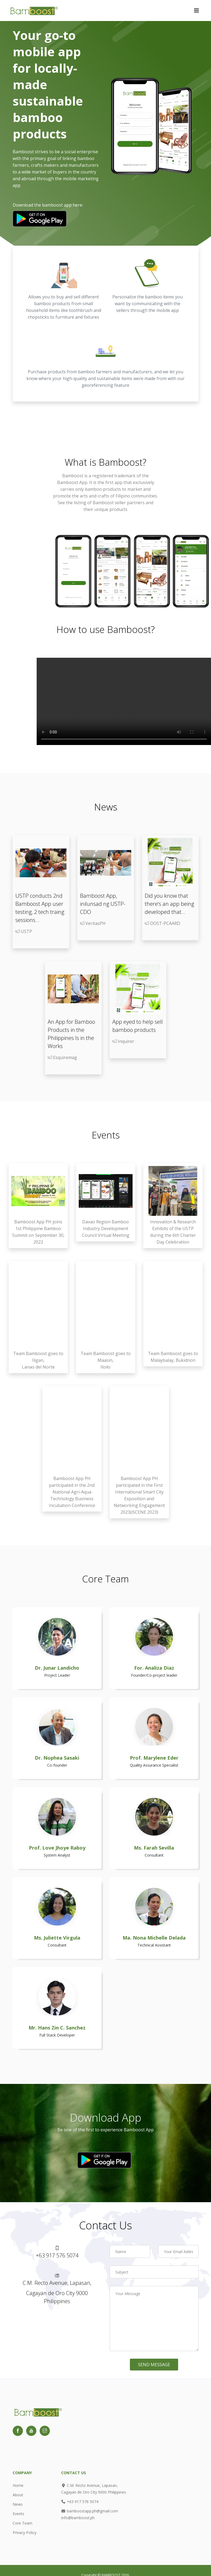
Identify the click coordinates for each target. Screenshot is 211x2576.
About (18, 2494)
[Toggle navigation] (196, 10)
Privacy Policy (24, 2532)
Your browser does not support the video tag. (124, 701)
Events (18, 2513)
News (18, 2504)
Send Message (154, 2365)
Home (18, 2485)
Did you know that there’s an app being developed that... (169, 903)
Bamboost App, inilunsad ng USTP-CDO (102, 903)
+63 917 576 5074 (80, 2501)
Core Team (22, 2523)
